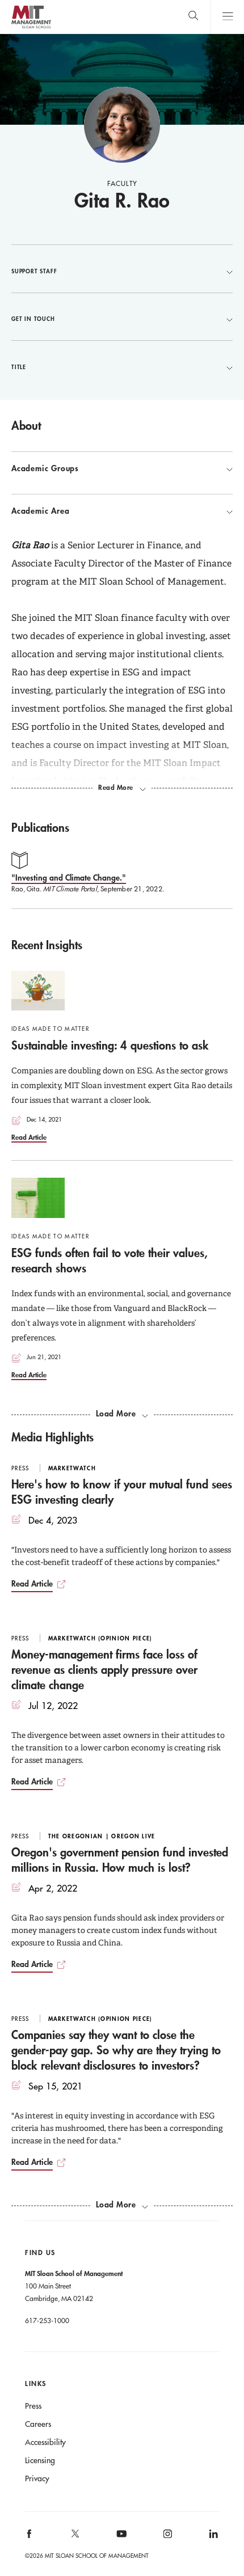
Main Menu (227, 16)
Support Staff (122, 271)
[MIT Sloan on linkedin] (212, 2537)
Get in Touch (122, 318)
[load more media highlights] (122, 2204)
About (26, 425)
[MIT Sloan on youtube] (120, 2540)
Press (33, 2406)
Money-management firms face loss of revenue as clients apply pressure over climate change (104, 1669)
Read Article (29, 1136)
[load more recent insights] (122, 1413)
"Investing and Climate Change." (68, 877)
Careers (38, 2424)
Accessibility (45, 2442)
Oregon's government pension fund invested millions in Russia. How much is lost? (119, 1860)
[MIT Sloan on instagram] (166, 2537)
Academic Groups (122, 468)
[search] (193, 16)
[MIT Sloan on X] (75, 2537)
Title (122, 366)
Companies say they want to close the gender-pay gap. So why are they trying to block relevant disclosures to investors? (116, 2049)
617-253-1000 (47, 2320)
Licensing (40, 2460)
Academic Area (122, 510)
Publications (40, 827)
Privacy (37, 2478)
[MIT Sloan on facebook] (30, 2537)
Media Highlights (52, 1436)
